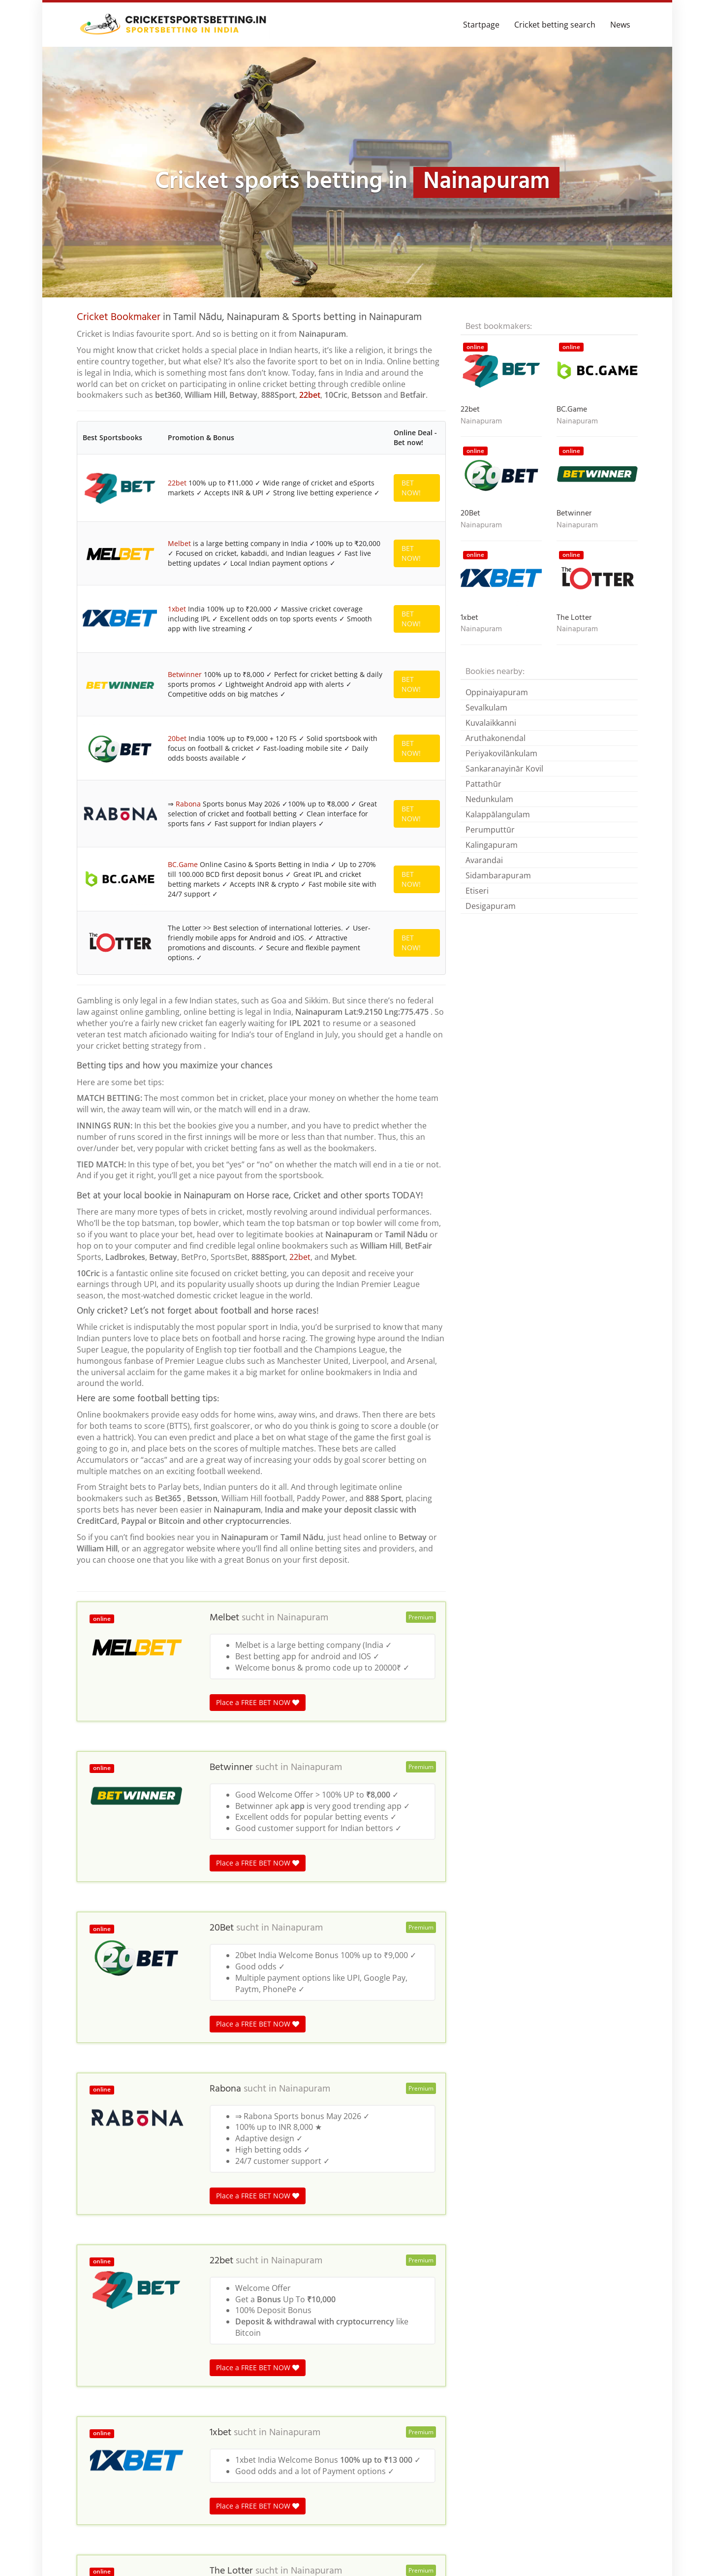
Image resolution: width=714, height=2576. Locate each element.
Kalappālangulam (498, 814)
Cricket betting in (105, 2369)
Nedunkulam (489, 799)
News (620, 24)
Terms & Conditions (602, 2553)
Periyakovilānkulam (501, 753)
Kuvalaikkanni (491, 722)
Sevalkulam (486, 707)
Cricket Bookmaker (118, 317)
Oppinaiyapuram (497, 692)
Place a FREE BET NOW (257, 1148)
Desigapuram (491, 906)
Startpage (481, 24)
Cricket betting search (554, 24)
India (149, 2369)
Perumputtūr (490, 829)
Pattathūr (483, 783)
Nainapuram (302, 1064)
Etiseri (477, 890)
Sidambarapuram (498, 875)
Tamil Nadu (184, 2369)
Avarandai (484, 860)
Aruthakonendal (496, 738)
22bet (309, 394)
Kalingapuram (492, 844)
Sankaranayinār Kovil (504, 768)
